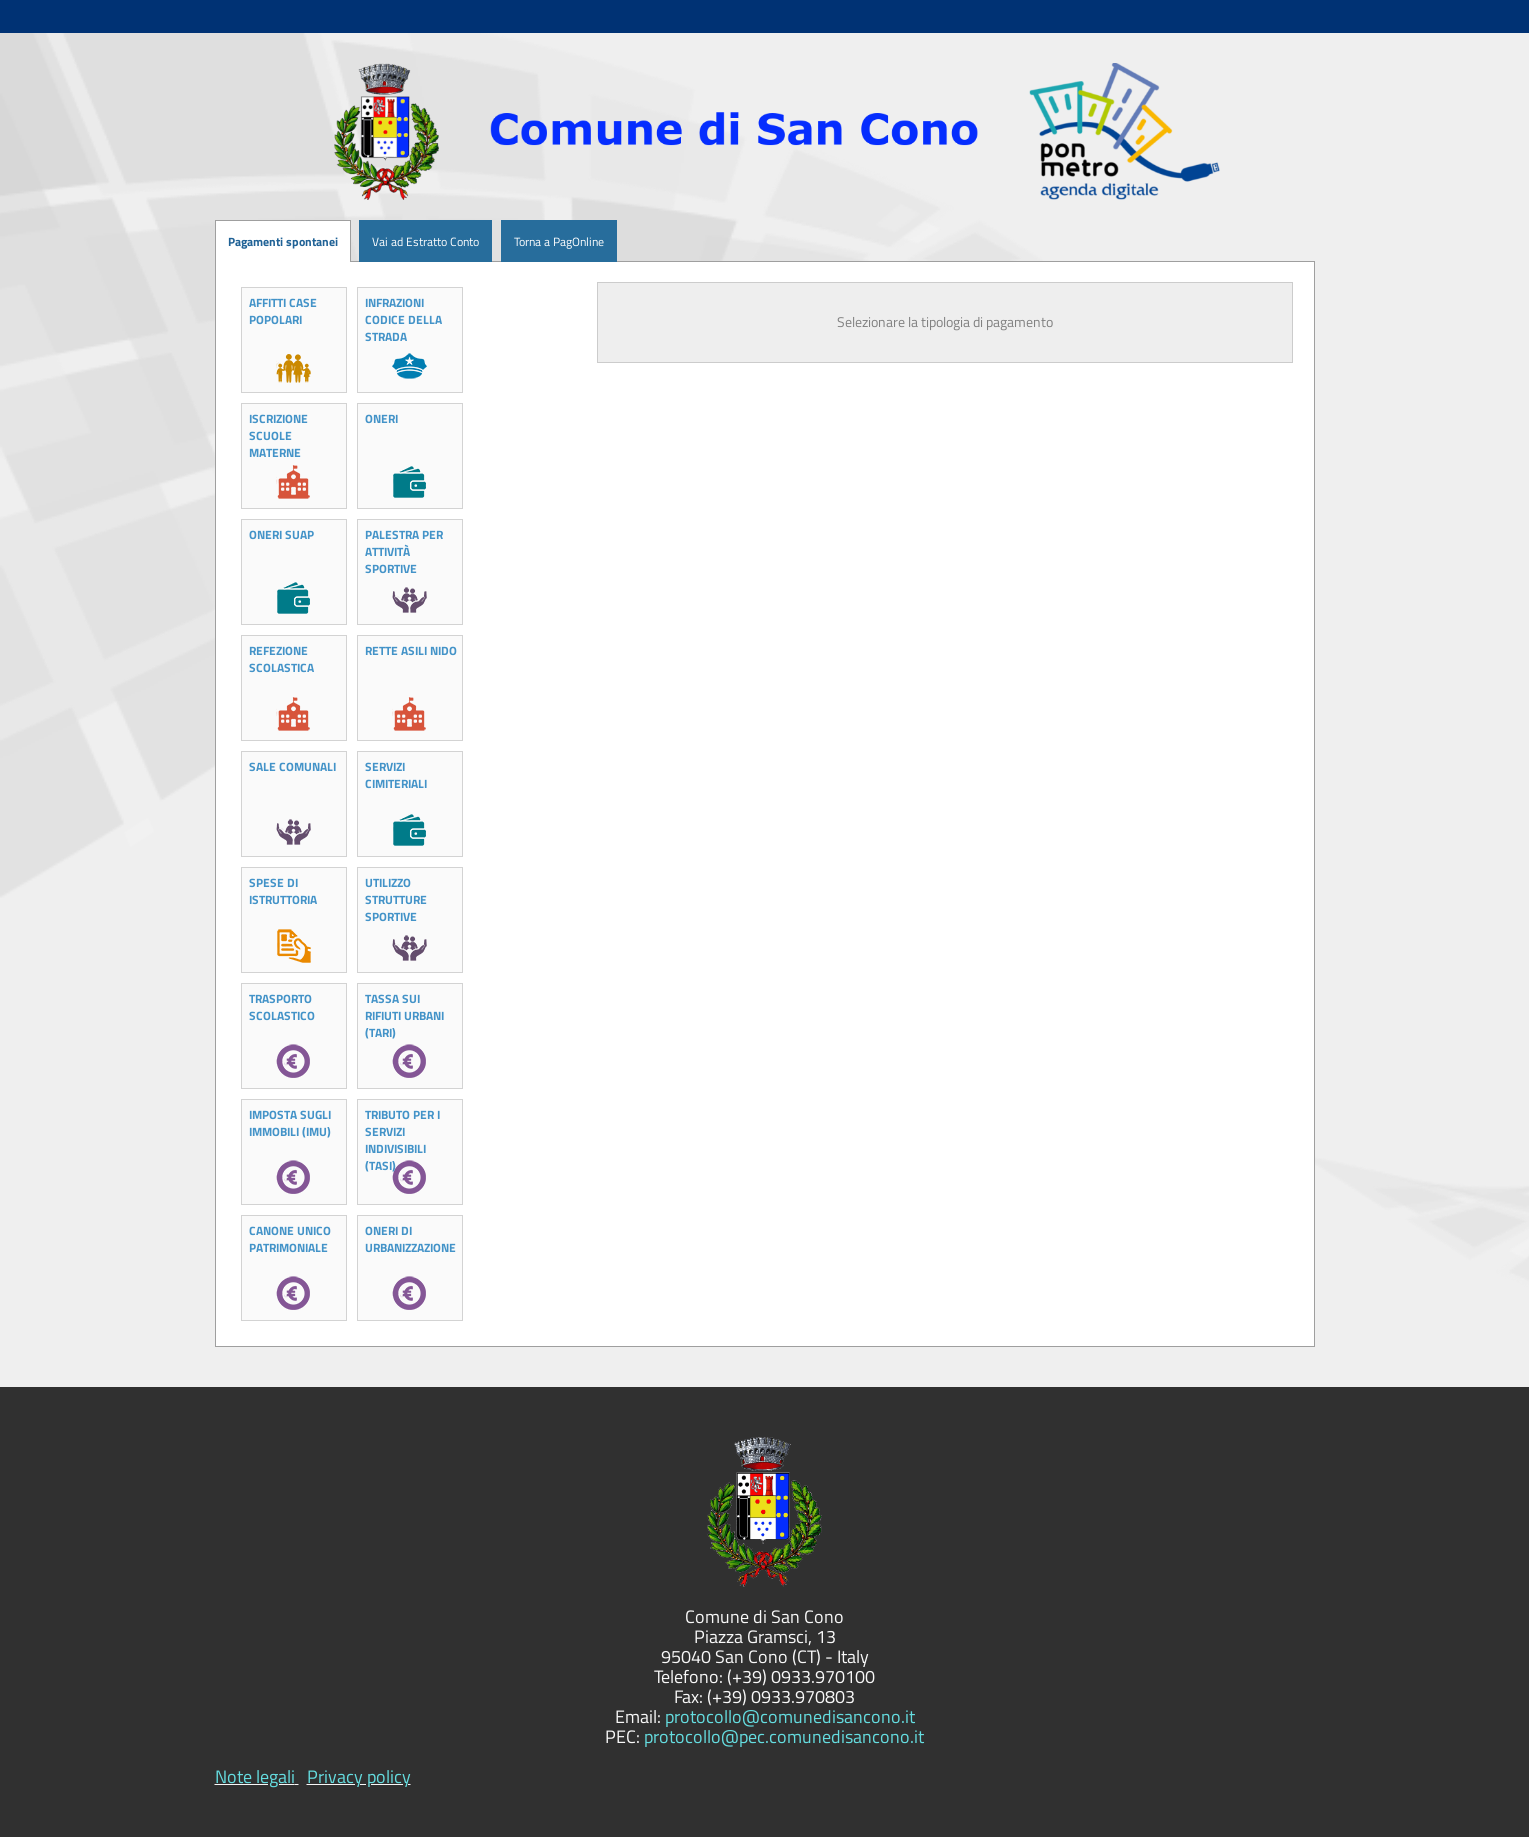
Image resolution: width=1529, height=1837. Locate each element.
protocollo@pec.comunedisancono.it (784, 1736)
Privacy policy (359, 1776)
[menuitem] (351, 241)
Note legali (255, 1776)
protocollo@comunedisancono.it (790, 1716)
